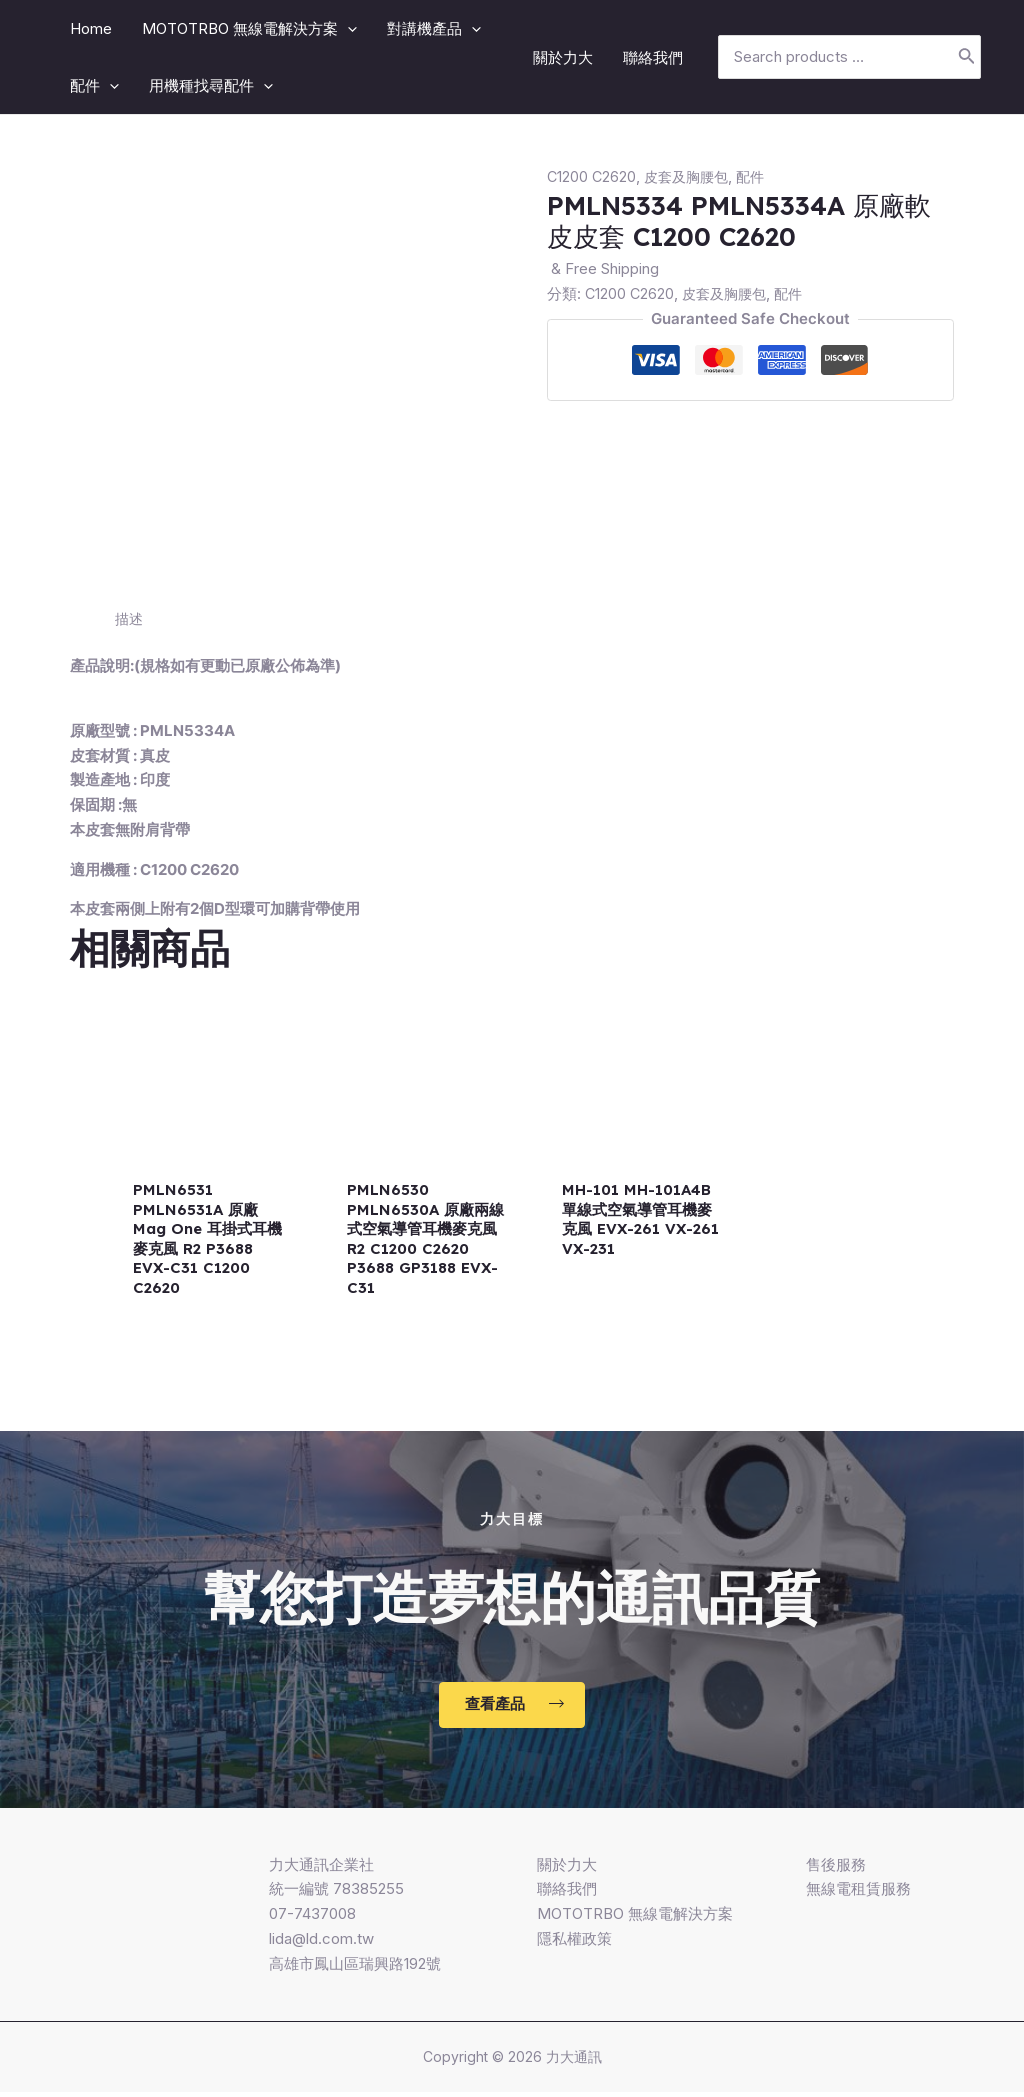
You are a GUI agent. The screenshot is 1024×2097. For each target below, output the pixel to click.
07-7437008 (312, 1918)
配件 (759, 176)
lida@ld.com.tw (321, 1943)
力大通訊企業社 (321, 1869)
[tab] (130, 619)
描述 (130, 618)
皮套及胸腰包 (691, 176)
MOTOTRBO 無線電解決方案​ (635, 1918)
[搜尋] (967, 57)
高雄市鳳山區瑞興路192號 (355, 1968)
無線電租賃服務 (858, 1893)
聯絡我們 (567, 1893)
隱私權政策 (574, 1943)
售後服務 (836, 1869)
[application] (347, 28)
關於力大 (567, 1869)
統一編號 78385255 (336, 1893)
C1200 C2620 (592, 176)
